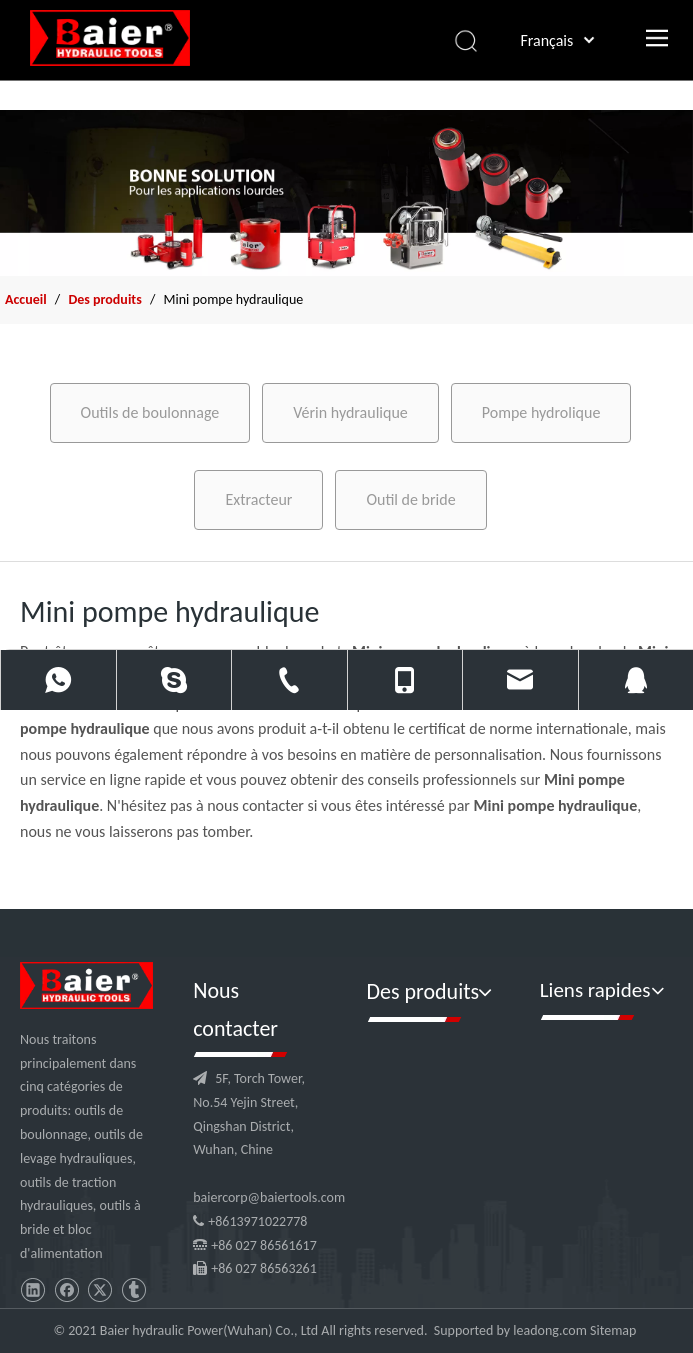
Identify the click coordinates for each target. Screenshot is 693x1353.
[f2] (346, 193)
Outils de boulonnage (150, 412)
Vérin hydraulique (350, 412)
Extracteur (258, 499)
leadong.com (549, 1330)
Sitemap (613, 1330)
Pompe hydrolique (541, 412)
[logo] (86, 985)
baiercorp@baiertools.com (269, 1197)
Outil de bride (410, 499)
